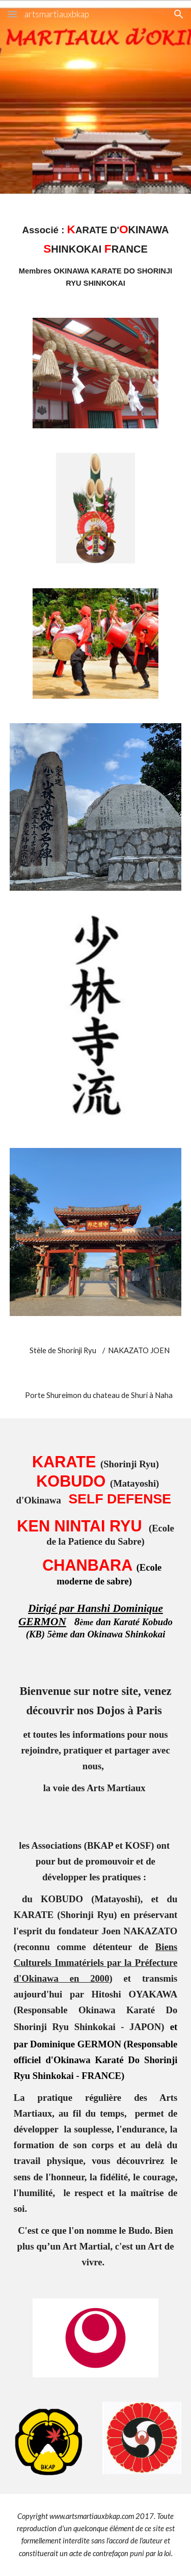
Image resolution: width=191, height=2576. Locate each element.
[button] (12, 14)
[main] (96, 254)
